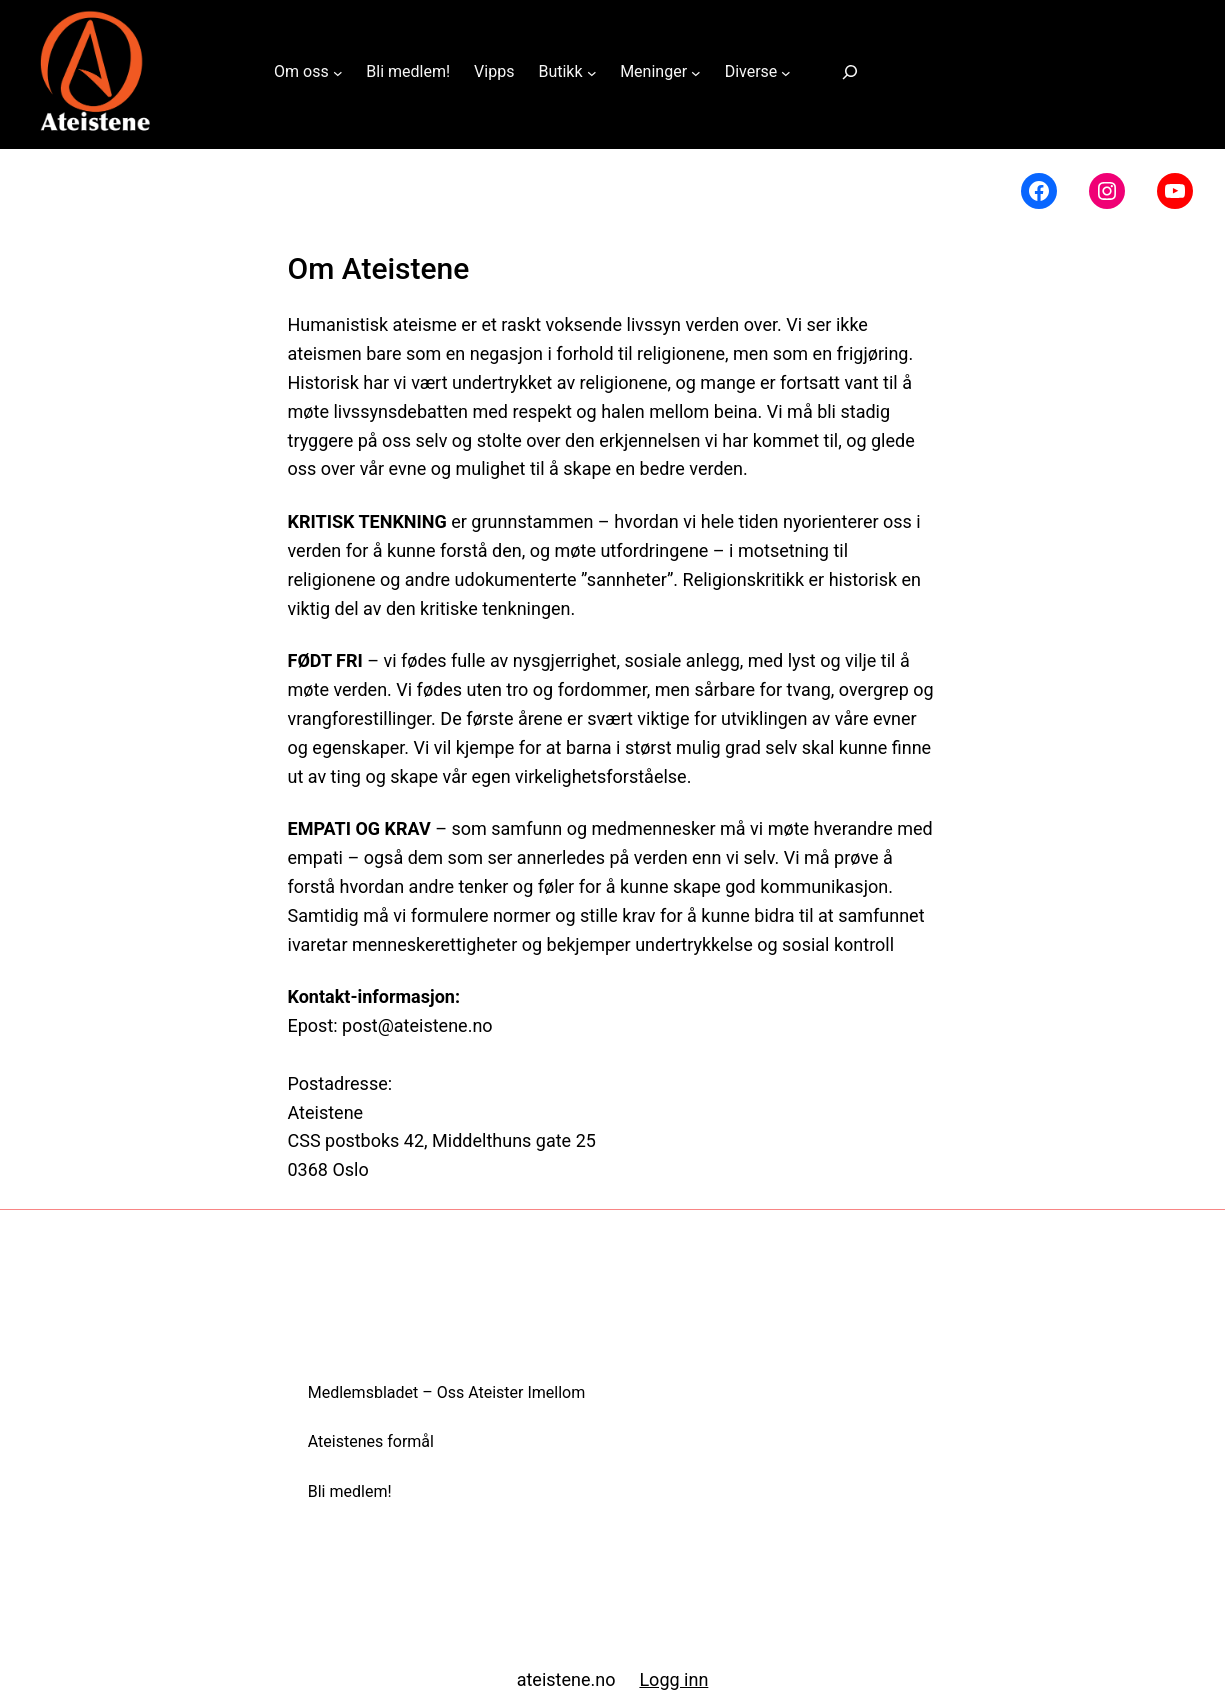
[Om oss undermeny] (338, 72)
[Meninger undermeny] (696, 72)
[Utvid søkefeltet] (850, 72)
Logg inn (673, 1679)
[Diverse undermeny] (786, 72)
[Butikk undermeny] (592, 72)
